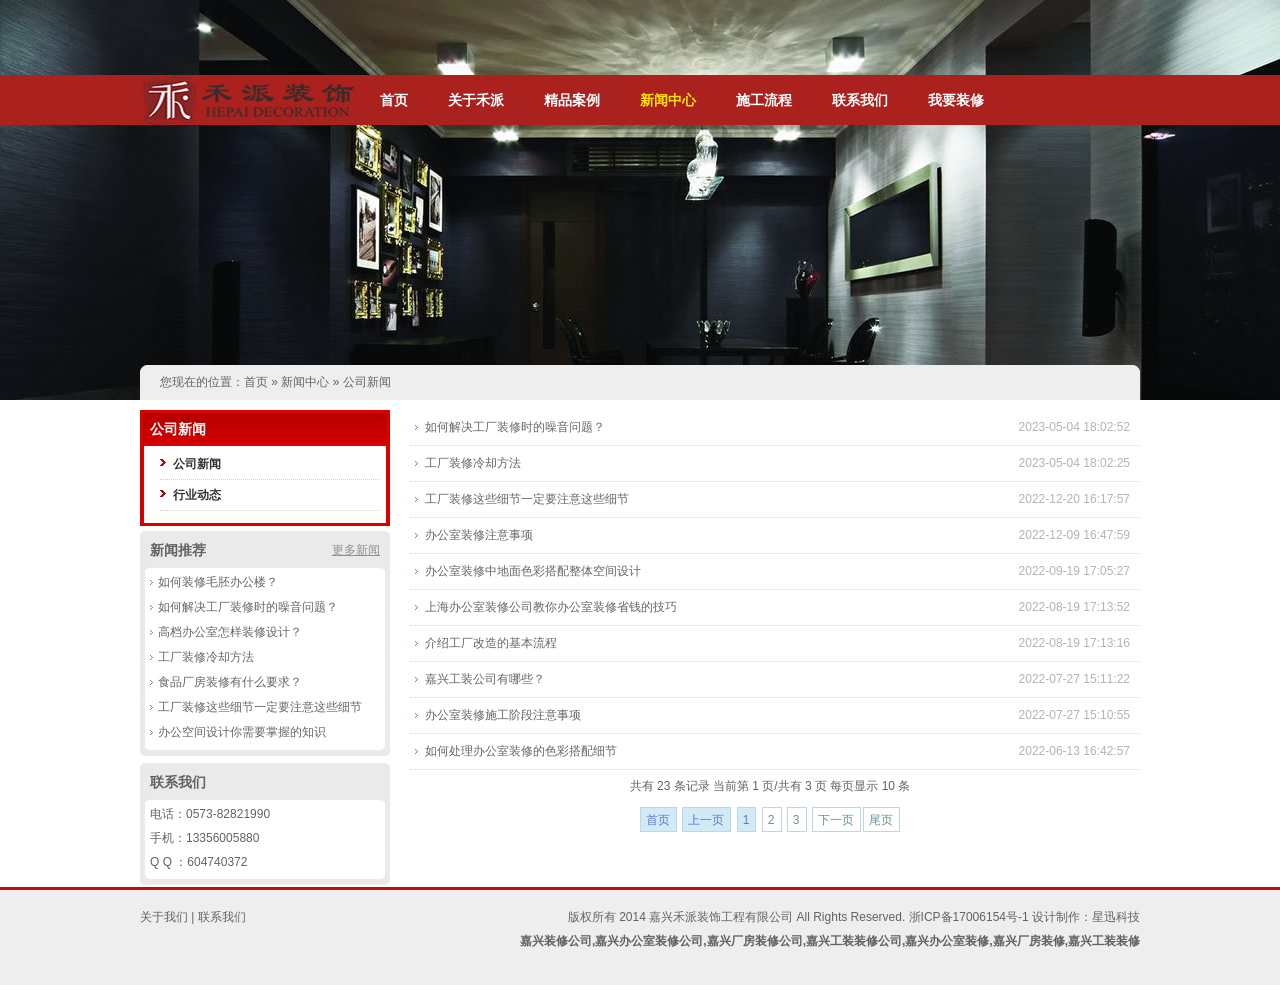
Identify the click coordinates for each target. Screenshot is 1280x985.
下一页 (836, 820)
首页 (394, 100)
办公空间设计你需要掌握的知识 (242, 732)
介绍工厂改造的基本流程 (491, 643)
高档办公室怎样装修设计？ (230, 632)
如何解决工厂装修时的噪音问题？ (248, 607)
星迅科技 (1116, 917)
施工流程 (764, 100)
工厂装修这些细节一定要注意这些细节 (260, 707)
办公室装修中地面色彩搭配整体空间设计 (533, 571)
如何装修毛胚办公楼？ (218, 582)
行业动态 (197, 495)
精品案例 (572, 100)
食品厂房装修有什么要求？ (230, 682)
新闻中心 (668, 100)
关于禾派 (476, 100)
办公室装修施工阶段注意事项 (503, 715)
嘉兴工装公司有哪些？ (485, 679)
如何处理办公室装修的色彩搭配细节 (521, 751)
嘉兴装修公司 (556, 941)
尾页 (881, 820)
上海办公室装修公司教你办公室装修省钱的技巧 (551, 607)
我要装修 (956, 100)
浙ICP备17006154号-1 (969, 917)
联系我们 (860, 100)
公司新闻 (367, 382)
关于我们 (164, 917)
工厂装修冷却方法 (206, 657)
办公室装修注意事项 (479, 535)
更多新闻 (356, 550)
